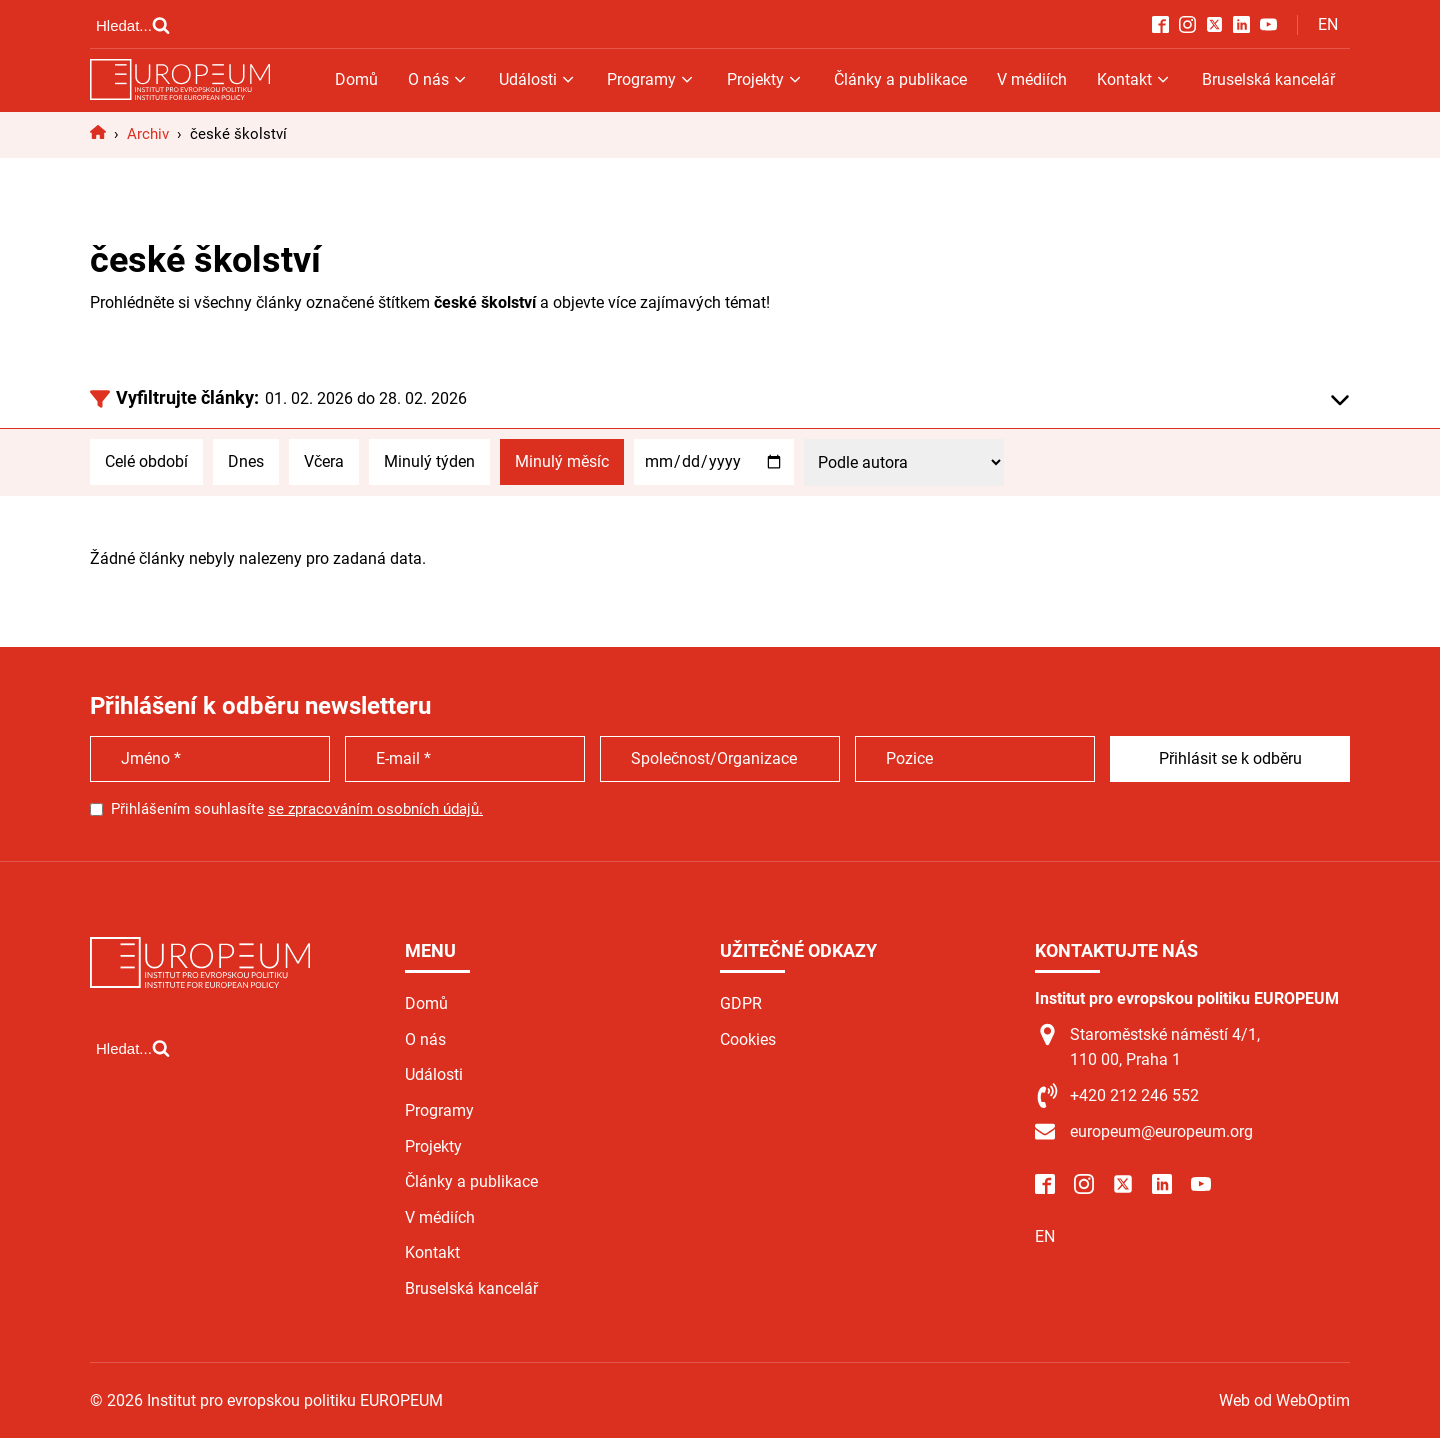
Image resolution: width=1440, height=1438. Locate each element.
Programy (651, 79)
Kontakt (1134, 79)
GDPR (741, 1003)
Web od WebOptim (1284, 1400)
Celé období (146, 461)
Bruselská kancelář (1268, 79)
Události (538, 79)
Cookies (748, 1039)
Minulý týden (429, 461)
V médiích (1032, 79)
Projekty (765, 79)
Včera (324, 461)
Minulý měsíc (562, 461)
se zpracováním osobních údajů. (375, 809)
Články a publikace (900, 79)
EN (1328, 24)
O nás (438, 79)
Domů (356, 79)
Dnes (246, 461)
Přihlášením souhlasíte (297, 809)
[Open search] (133, 25)
